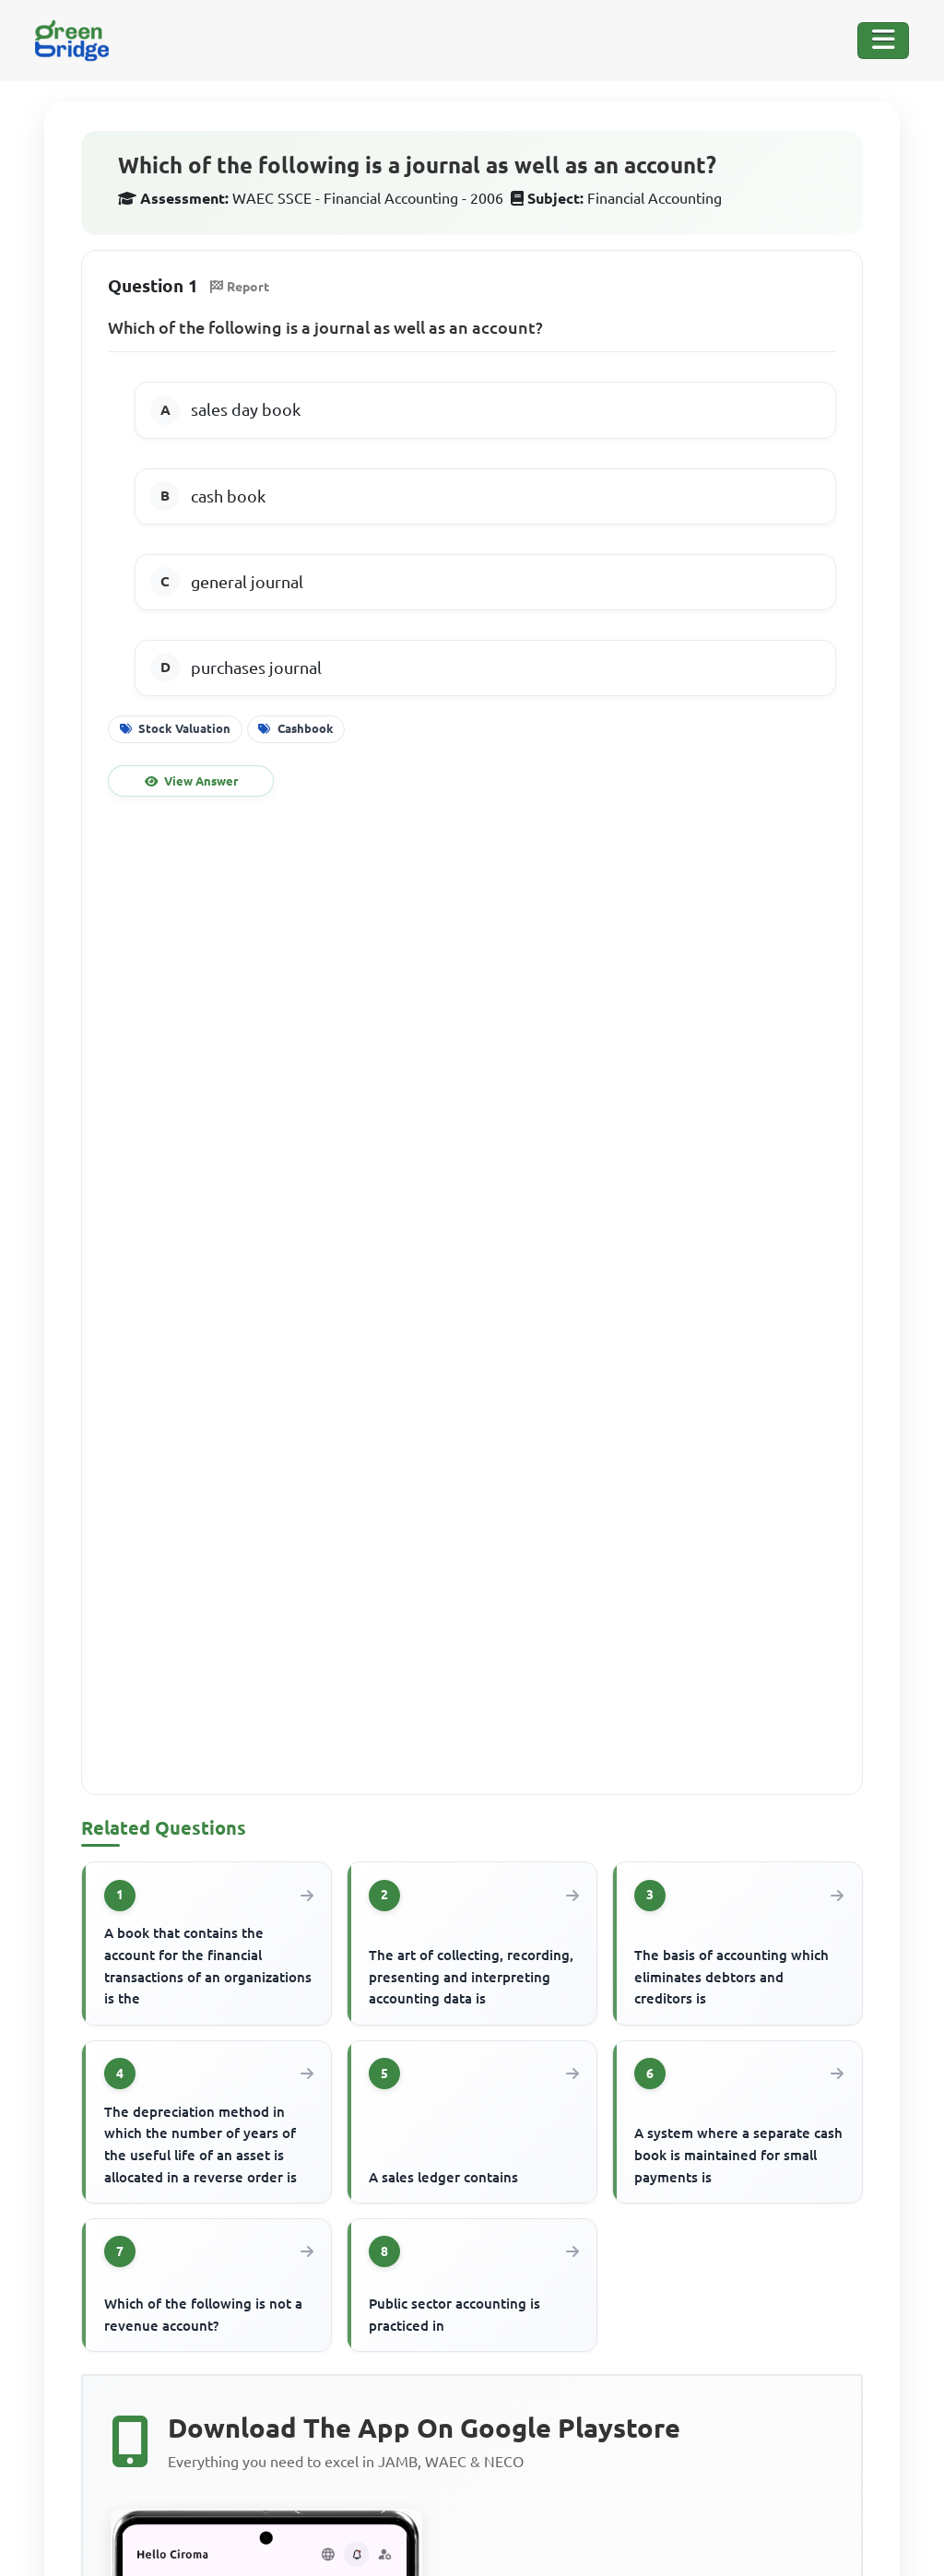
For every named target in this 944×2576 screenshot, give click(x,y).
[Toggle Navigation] (883, 40)
